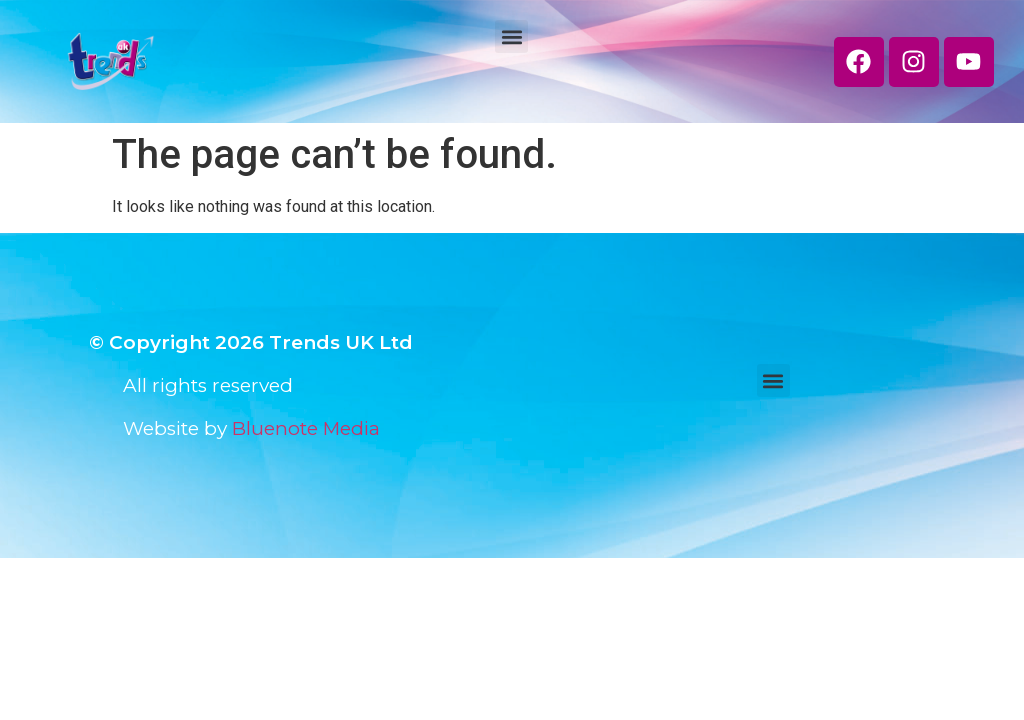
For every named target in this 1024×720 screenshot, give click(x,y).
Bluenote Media (306, 428)
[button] (511, 36)
